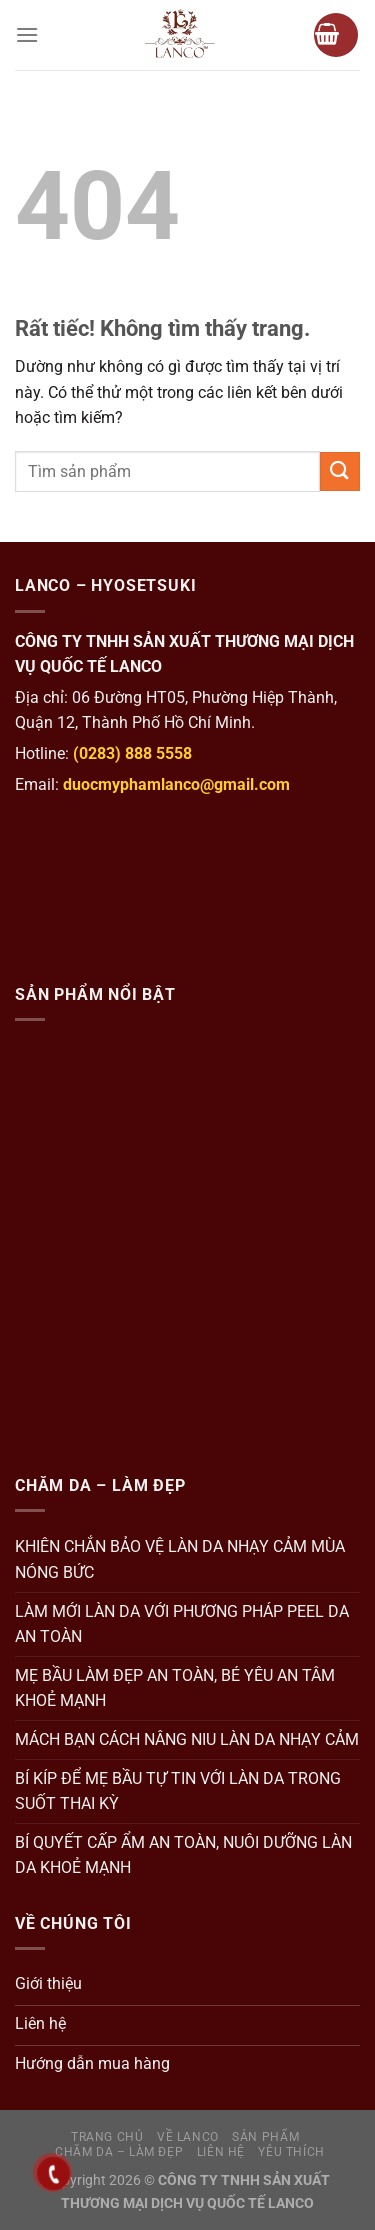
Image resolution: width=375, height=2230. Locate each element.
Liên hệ (221, 2152)
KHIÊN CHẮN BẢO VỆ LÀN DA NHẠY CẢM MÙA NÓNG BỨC (180, 1559)
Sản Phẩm (265, 2137)
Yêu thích (291, 2152)
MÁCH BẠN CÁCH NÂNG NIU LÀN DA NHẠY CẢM (187, 1739)
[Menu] (27, 34)
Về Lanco (188, 2137)
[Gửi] (340, 471)
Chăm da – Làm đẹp (119, 2152)
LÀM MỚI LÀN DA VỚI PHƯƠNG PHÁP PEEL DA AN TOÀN (182, 1624)
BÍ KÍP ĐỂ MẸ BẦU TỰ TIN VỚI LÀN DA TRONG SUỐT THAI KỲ (178, 1791)
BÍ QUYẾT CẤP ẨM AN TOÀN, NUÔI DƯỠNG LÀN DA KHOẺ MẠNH (183, 1855)
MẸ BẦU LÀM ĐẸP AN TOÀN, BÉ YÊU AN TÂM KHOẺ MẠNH (175, 1688)
